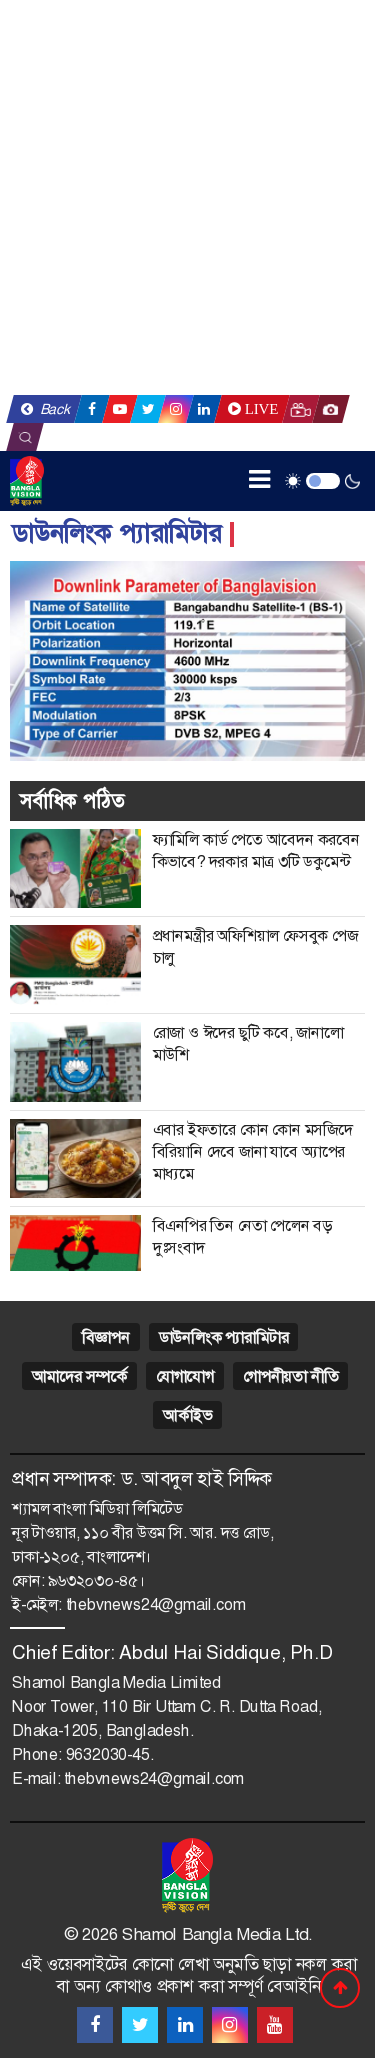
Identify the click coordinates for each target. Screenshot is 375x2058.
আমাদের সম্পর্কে (79, 1376)
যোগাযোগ (185, 1376)
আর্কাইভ (187, 1415)
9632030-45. (110, 1754)
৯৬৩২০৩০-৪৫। (96, 1580)
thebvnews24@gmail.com (156, 1604)
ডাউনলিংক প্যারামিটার (224, 1337)
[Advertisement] (187, 197)
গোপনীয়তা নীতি (290, 1376)
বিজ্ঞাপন (106, 1337)
